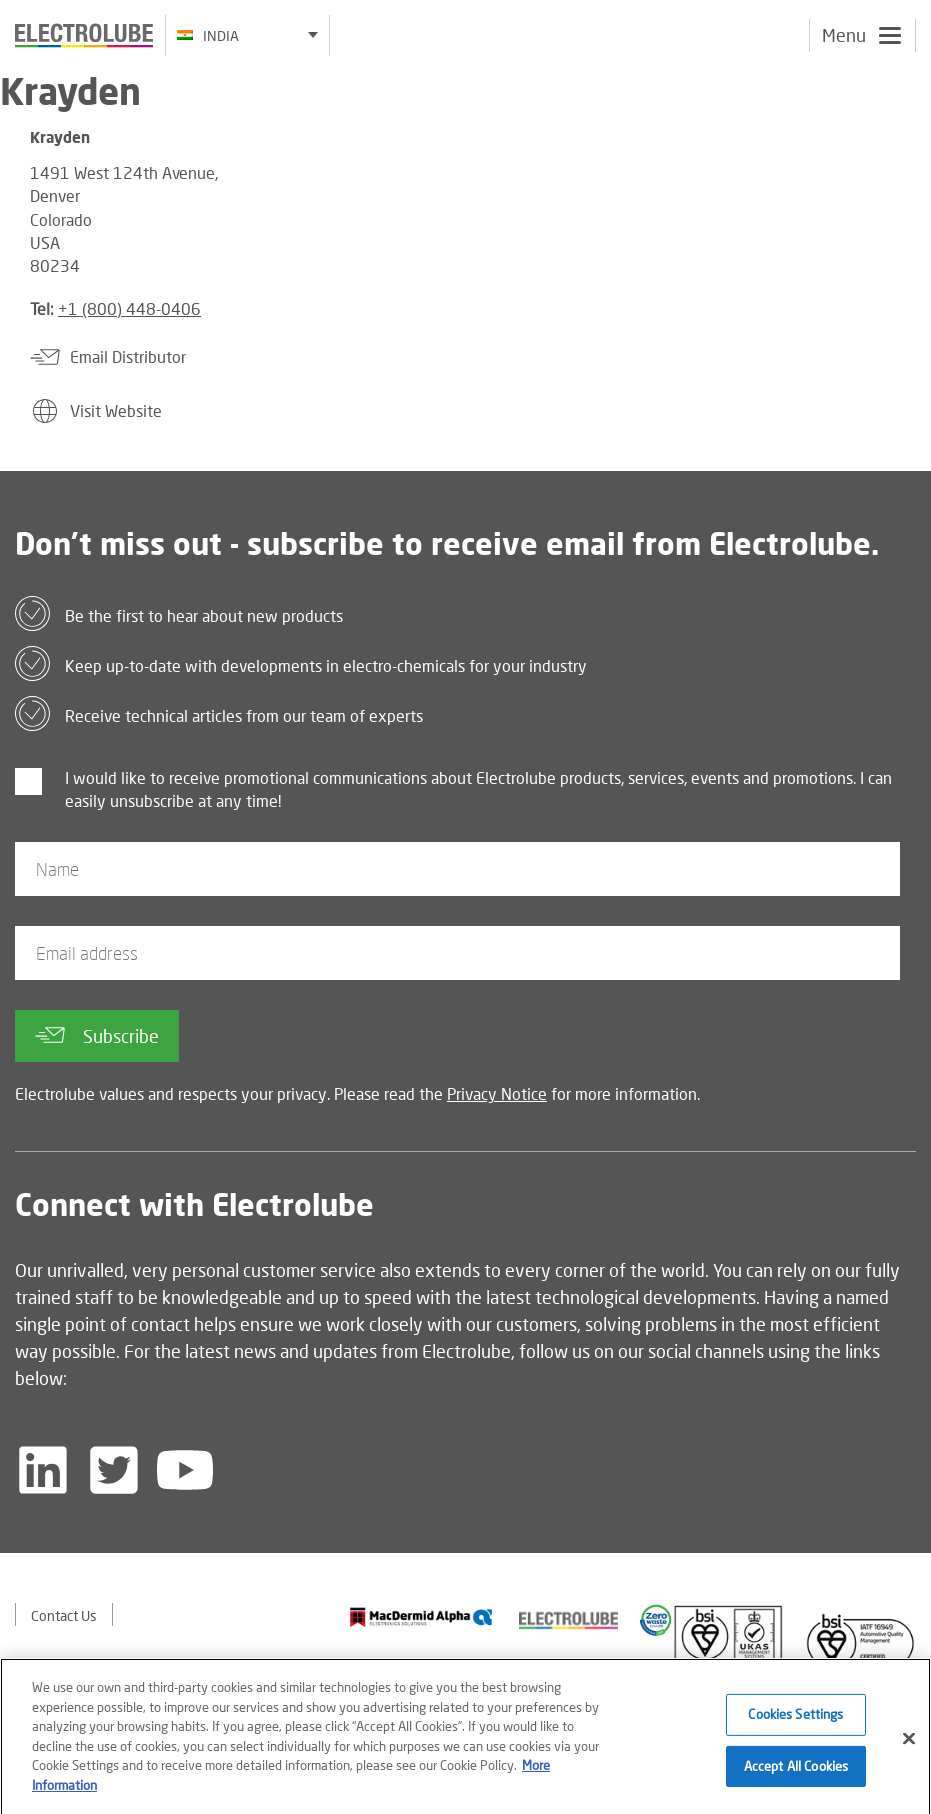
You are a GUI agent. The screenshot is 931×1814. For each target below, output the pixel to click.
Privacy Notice (497, 1093)
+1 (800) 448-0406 (129, 308)
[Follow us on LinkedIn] (43, 1470)
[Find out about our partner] (421, 1617)
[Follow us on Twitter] (114, 1470)
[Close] (909, 1745)
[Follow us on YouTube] (185, 1470)
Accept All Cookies (796, 1772)
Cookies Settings (795, 1720)
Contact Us (64, 1615)
